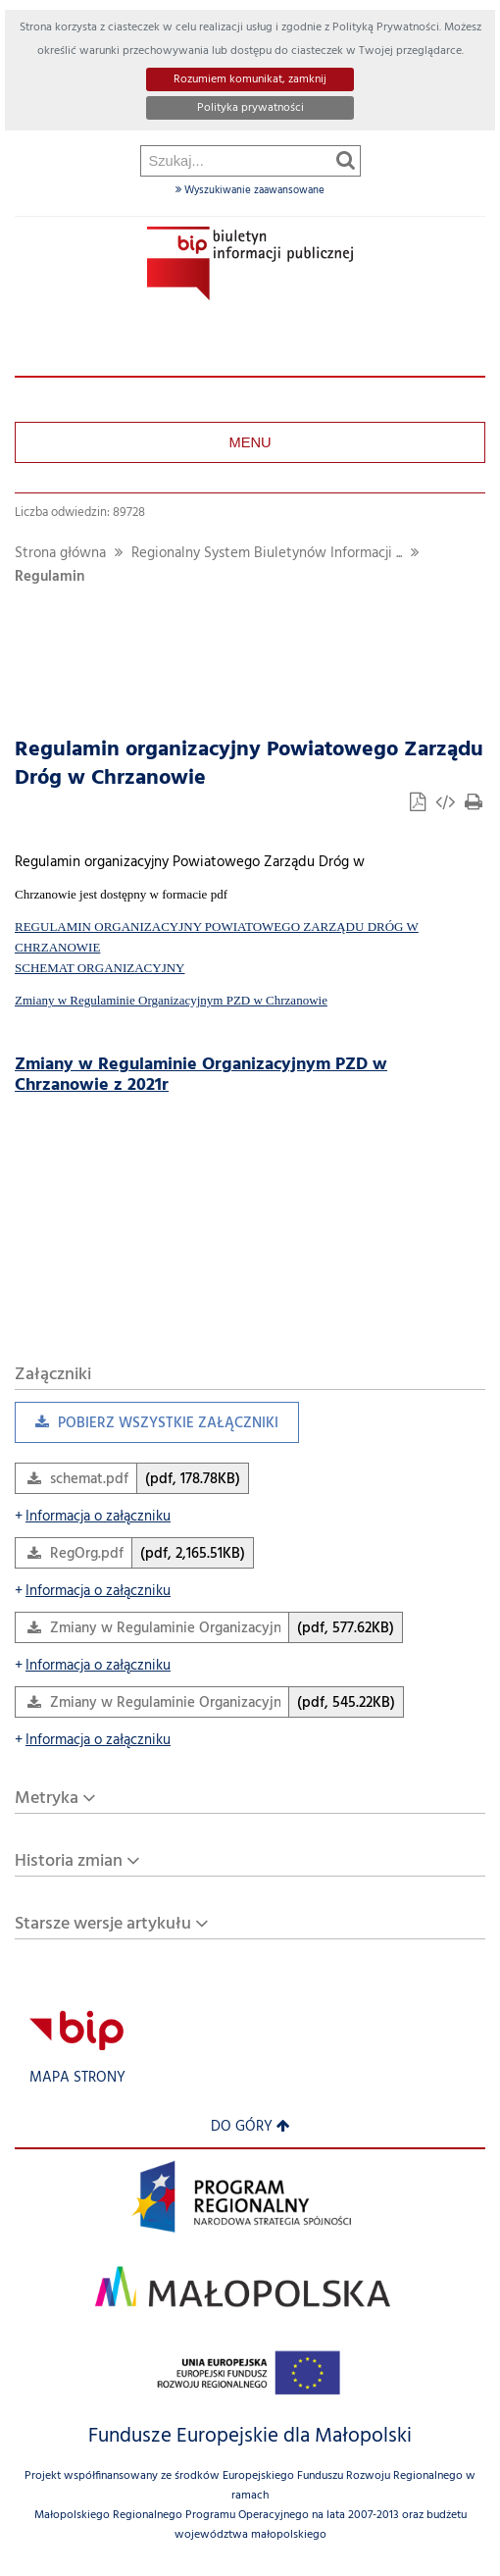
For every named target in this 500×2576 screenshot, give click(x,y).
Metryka (46, 1798)
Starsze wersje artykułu (103, 1924)
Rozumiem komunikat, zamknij (250, 79)
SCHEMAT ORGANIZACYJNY (99, 967)
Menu (249, 442)
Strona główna (60, 553)
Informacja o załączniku (93, 1517)
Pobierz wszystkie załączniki (146, 1428)
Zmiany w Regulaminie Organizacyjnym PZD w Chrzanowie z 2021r (201, 1075)
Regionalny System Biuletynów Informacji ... (266, 553)
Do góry (250, 2127)
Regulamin (49, 577)
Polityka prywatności (250, 108)
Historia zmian (69, 1861)
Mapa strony (77, 2078)
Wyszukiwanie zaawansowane (250, 190)
